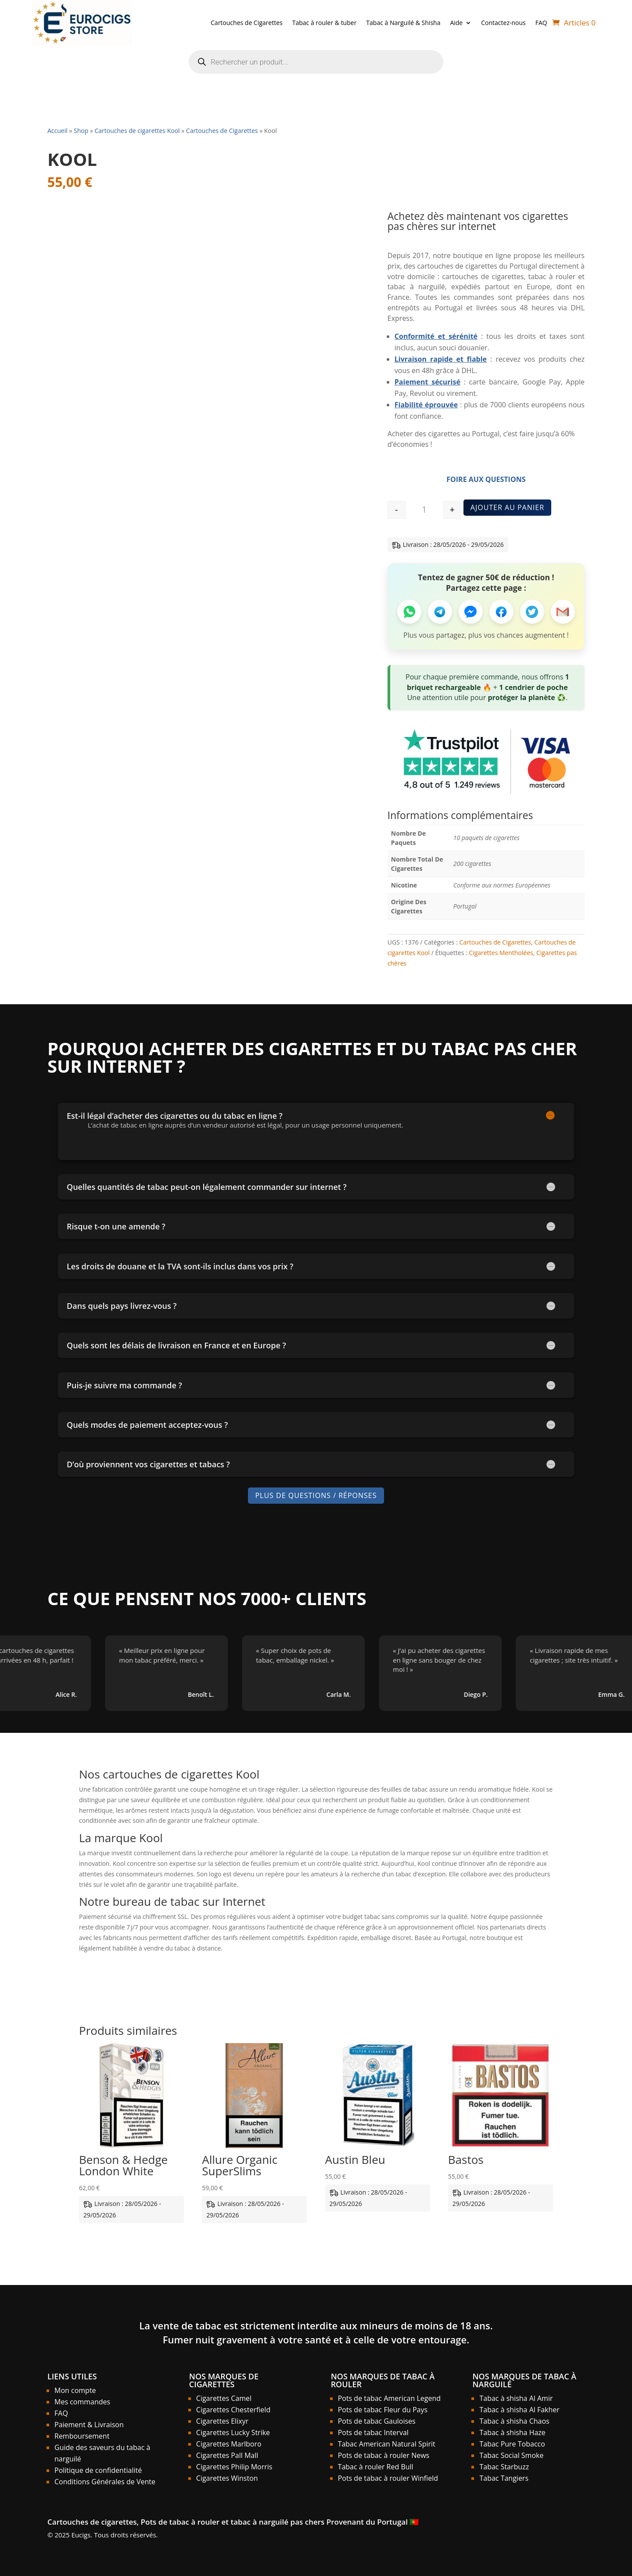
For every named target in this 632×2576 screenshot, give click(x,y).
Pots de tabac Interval (373, 2432)
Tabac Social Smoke (511, 2455)
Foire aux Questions (485, 479)
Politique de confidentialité (98, 2470)
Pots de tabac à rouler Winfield (388, 2478)
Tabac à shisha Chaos (514, 2421)
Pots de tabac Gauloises (377, 2421)
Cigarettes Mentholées (501, 952)
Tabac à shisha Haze (512, 2432)
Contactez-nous (503, 22)
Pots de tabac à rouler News (384, 2455)
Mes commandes (82, 2402)
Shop (81, 130)
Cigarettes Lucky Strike (233, 2432)
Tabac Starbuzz (504, 2467)
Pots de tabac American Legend (389, 2398)
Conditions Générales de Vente (104, 2481)
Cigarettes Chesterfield (233, 2409)
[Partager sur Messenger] (471, 612)
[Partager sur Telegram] (440, 612)
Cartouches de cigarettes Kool (137, 130)
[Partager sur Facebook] (501, 612)
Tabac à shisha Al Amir (516, 2398)
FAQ (541, 22)
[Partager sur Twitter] (532, 612)
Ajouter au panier (507, 507)
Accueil (57, 130)
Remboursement (81, 2436)
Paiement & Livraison (89, 2424)
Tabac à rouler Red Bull (375, 2467)
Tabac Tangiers (503, 2478)
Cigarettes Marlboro (229, 2444)
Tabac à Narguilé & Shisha (403, 22)
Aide (456, 22)
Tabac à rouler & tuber (324, 22)
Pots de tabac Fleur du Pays (382, 2409)
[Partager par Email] (563, 612)
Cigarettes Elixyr (222, 2421)
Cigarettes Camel (223, 2398)
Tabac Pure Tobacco (512, 2444)
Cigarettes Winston (227, 2478)
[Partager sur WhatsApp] (409, 612)
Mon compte (75, 2390)
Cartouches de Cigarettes (247, 22)
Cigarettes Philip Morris (234, 2467)
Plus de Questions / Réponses (316, 1495)
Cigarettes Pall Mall (227, 2455)
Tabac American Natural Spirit (386, 2444)
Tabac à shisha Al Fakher (519, 2409)
